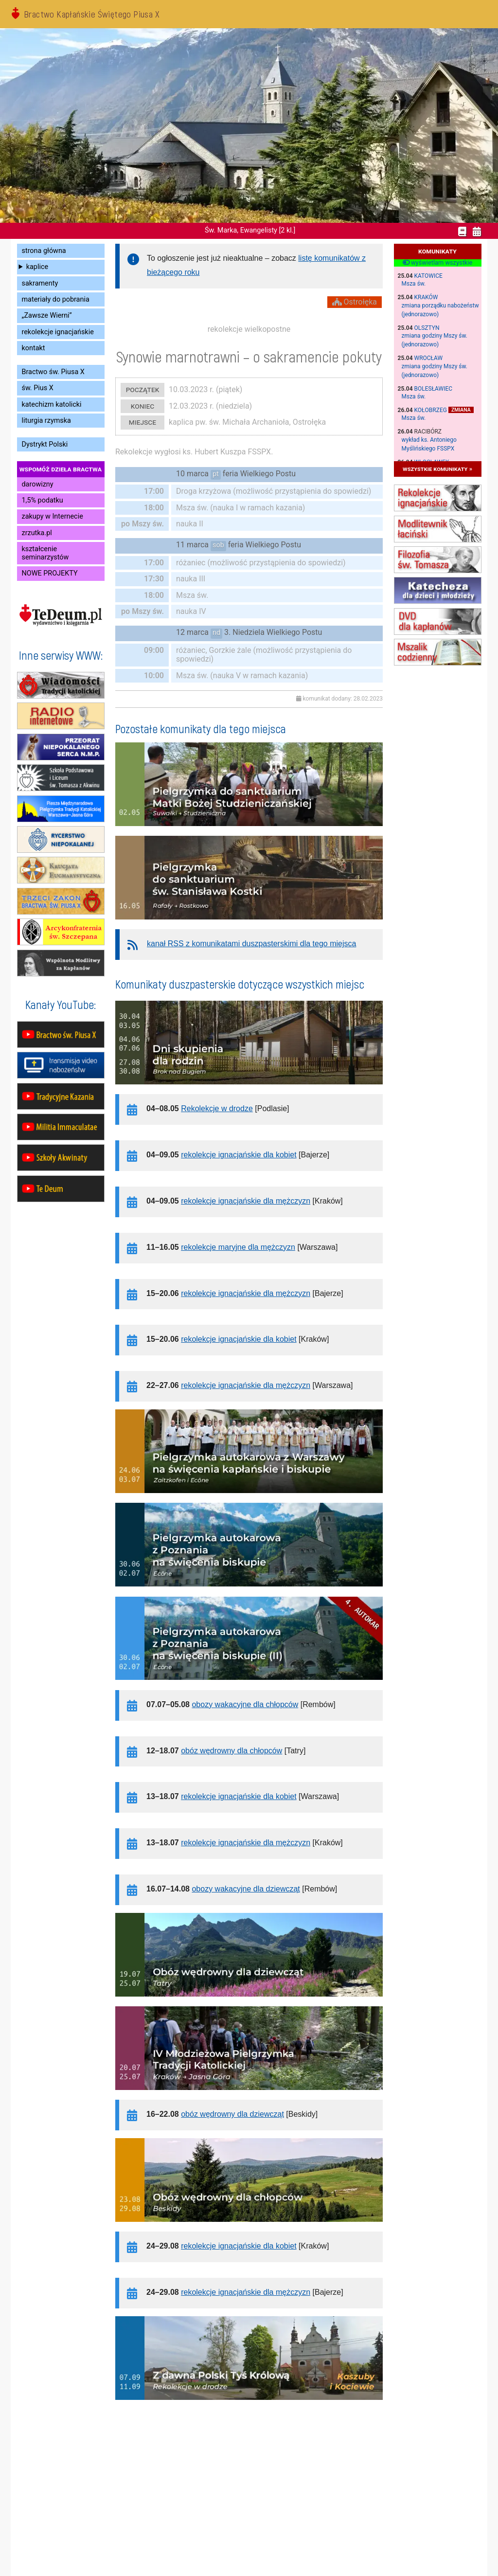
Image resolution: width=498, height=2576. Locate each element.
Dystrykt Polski (45, 444)
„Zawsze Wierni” (47, 315)
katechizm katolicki (52, 404)
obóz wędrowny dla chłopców (231, 1751)
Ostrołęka (354, 301)
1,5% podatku (42, 500)
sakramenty (40, 283)
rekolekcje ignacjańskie (58, 332)
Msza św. (414, 283)
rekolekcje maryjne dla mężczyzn (238, 1247)
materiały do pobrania (55, 299)
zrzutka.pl (37, 533)
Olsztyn (427, 327)
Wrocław (428, 358)
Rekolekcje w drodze (217, 1108)
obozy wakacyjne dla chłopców (245, 1704)
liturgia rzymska (46, 420)
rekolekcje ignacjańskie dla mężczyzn (245, 1201)
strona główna (44, 251)
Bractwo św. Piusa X (53, 372)
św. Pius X (37, 388)
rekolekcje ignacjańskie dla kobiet (238, 1155)
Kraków (426, 297)
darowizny (37, 484)
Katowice (428, 275)
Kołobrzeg (430, 410)
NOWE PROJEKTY (50, 573)
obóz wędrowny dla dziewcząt (232, 2114)
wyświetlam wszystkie (437, 262)
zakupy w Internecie (52, 516)
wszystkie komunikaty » (437, 468)
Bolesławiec (433, 388)
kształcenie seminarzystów (45, 553)
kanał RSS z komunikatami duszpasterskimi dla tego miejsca (251, 943)
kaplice (37, 267)
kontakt (33, 348)
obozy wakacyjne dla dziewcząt (246, 1889)
